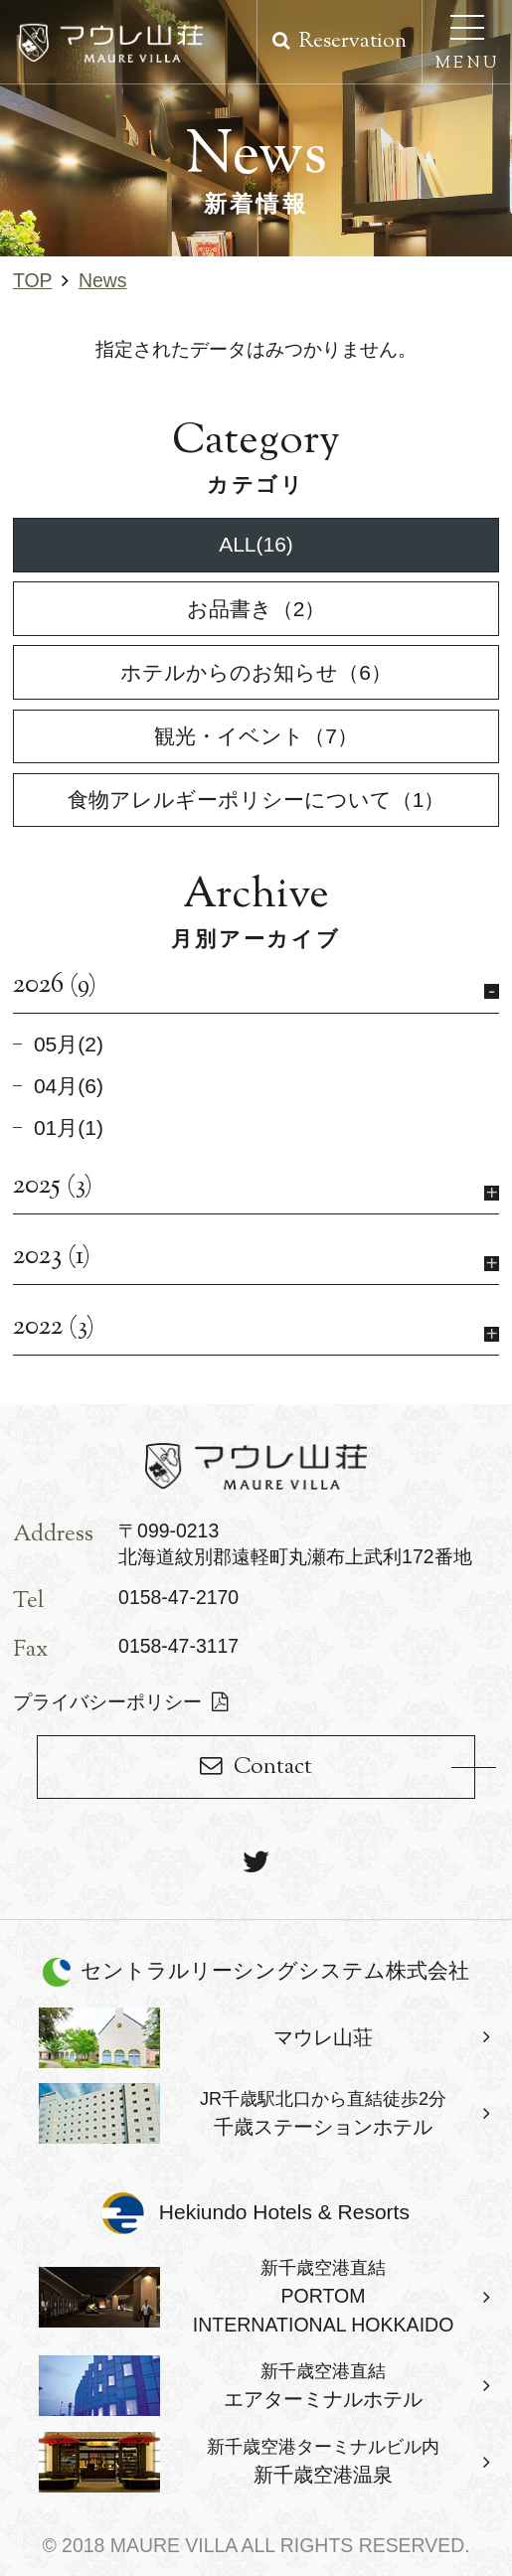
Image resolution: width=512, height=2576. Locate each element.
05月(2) (68, 1044)
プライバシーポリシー (107, 1701)
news (103, 280)
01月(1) (68, 1127)
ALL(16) (256, 544)
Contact (273, 1767)
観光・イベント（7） (256, 735)
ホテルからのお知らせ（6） (256, 672)
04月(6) (68, 1085)
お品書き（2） (256, 608)
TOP (33, 280)
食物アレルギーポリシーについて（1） (256, 799)
